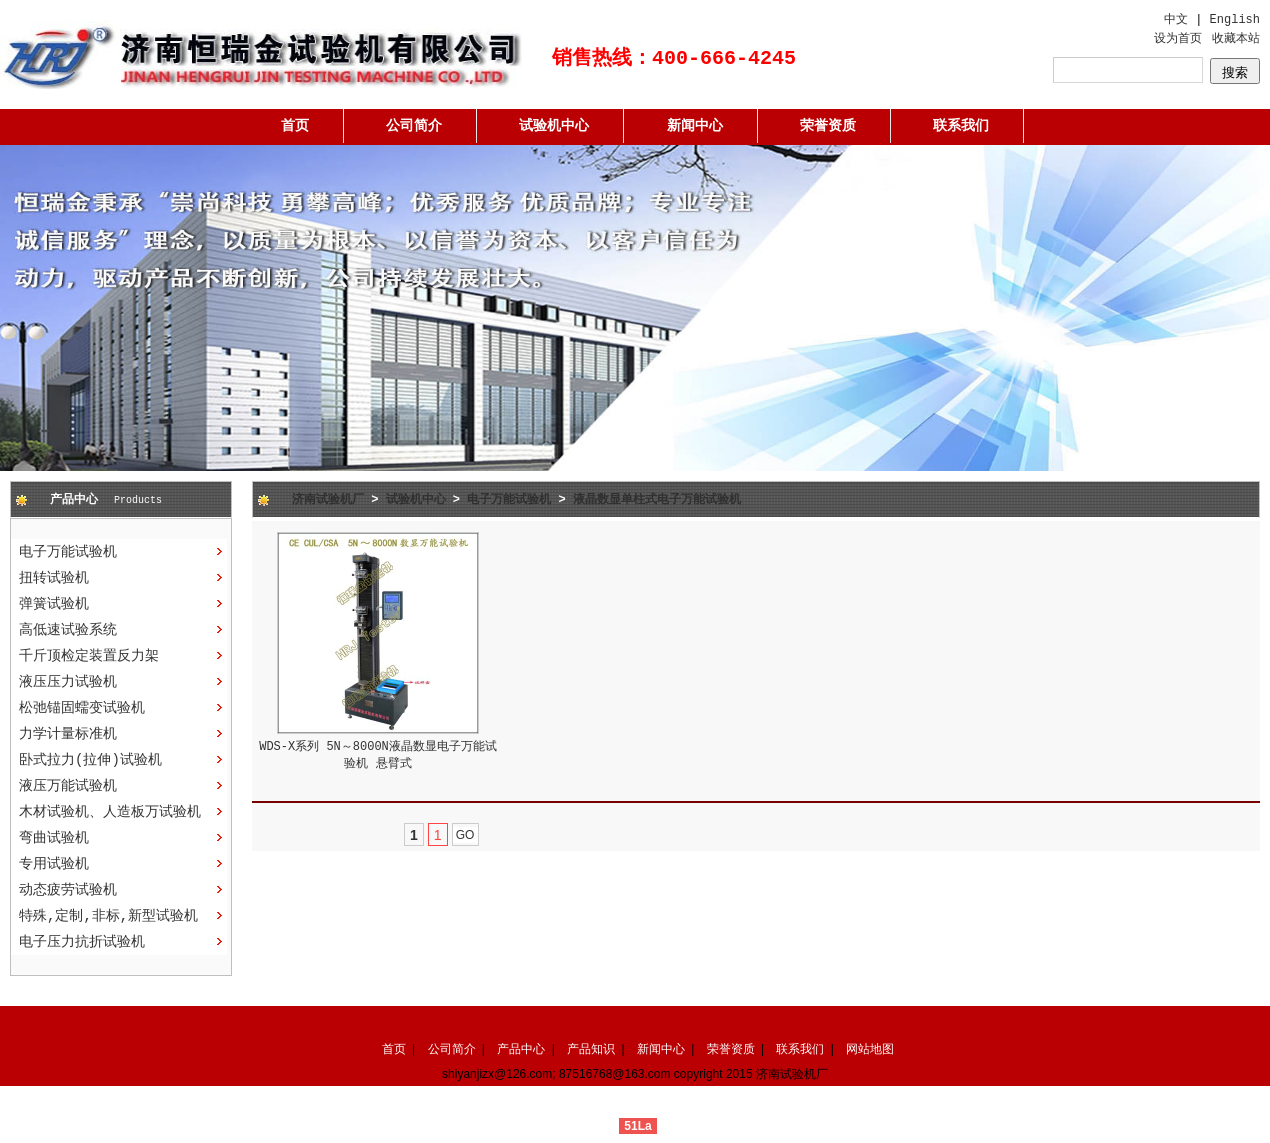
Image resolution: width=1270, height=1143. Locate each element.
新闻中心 (695, 126)
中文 (1176, 20)
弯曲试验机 (54, 838)
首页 (295, 126)
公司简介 (414, 126)
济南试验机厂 (328, 500)
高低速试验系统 (68, 630)
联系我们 (961, 126)
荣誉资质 (828, 126)
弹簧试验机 (54, 604)
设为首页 (1178, 39)
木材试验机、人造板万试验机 (110, 812)
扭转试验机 (54, 578)
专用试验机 (54, 864)
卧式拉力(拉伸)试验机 (90, 760)
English (1235, 20)
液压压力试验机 (68, 682)
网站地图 (870, 1049)
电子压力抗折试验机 (82, 942)
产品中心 (521, 1049)
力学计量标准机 (68, 734)
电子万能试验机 (68, 552)
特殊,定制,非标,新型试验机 (108, 916)
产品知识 (591, 1049)
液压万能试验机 (68, 786)
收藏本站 (1236, 39)
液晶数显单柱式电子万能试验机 (657, 500)
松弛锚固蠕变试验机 (82, 708)
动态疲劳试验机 (68, 890)
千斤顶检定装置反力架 (89, 656)
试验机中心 (554, 126)
